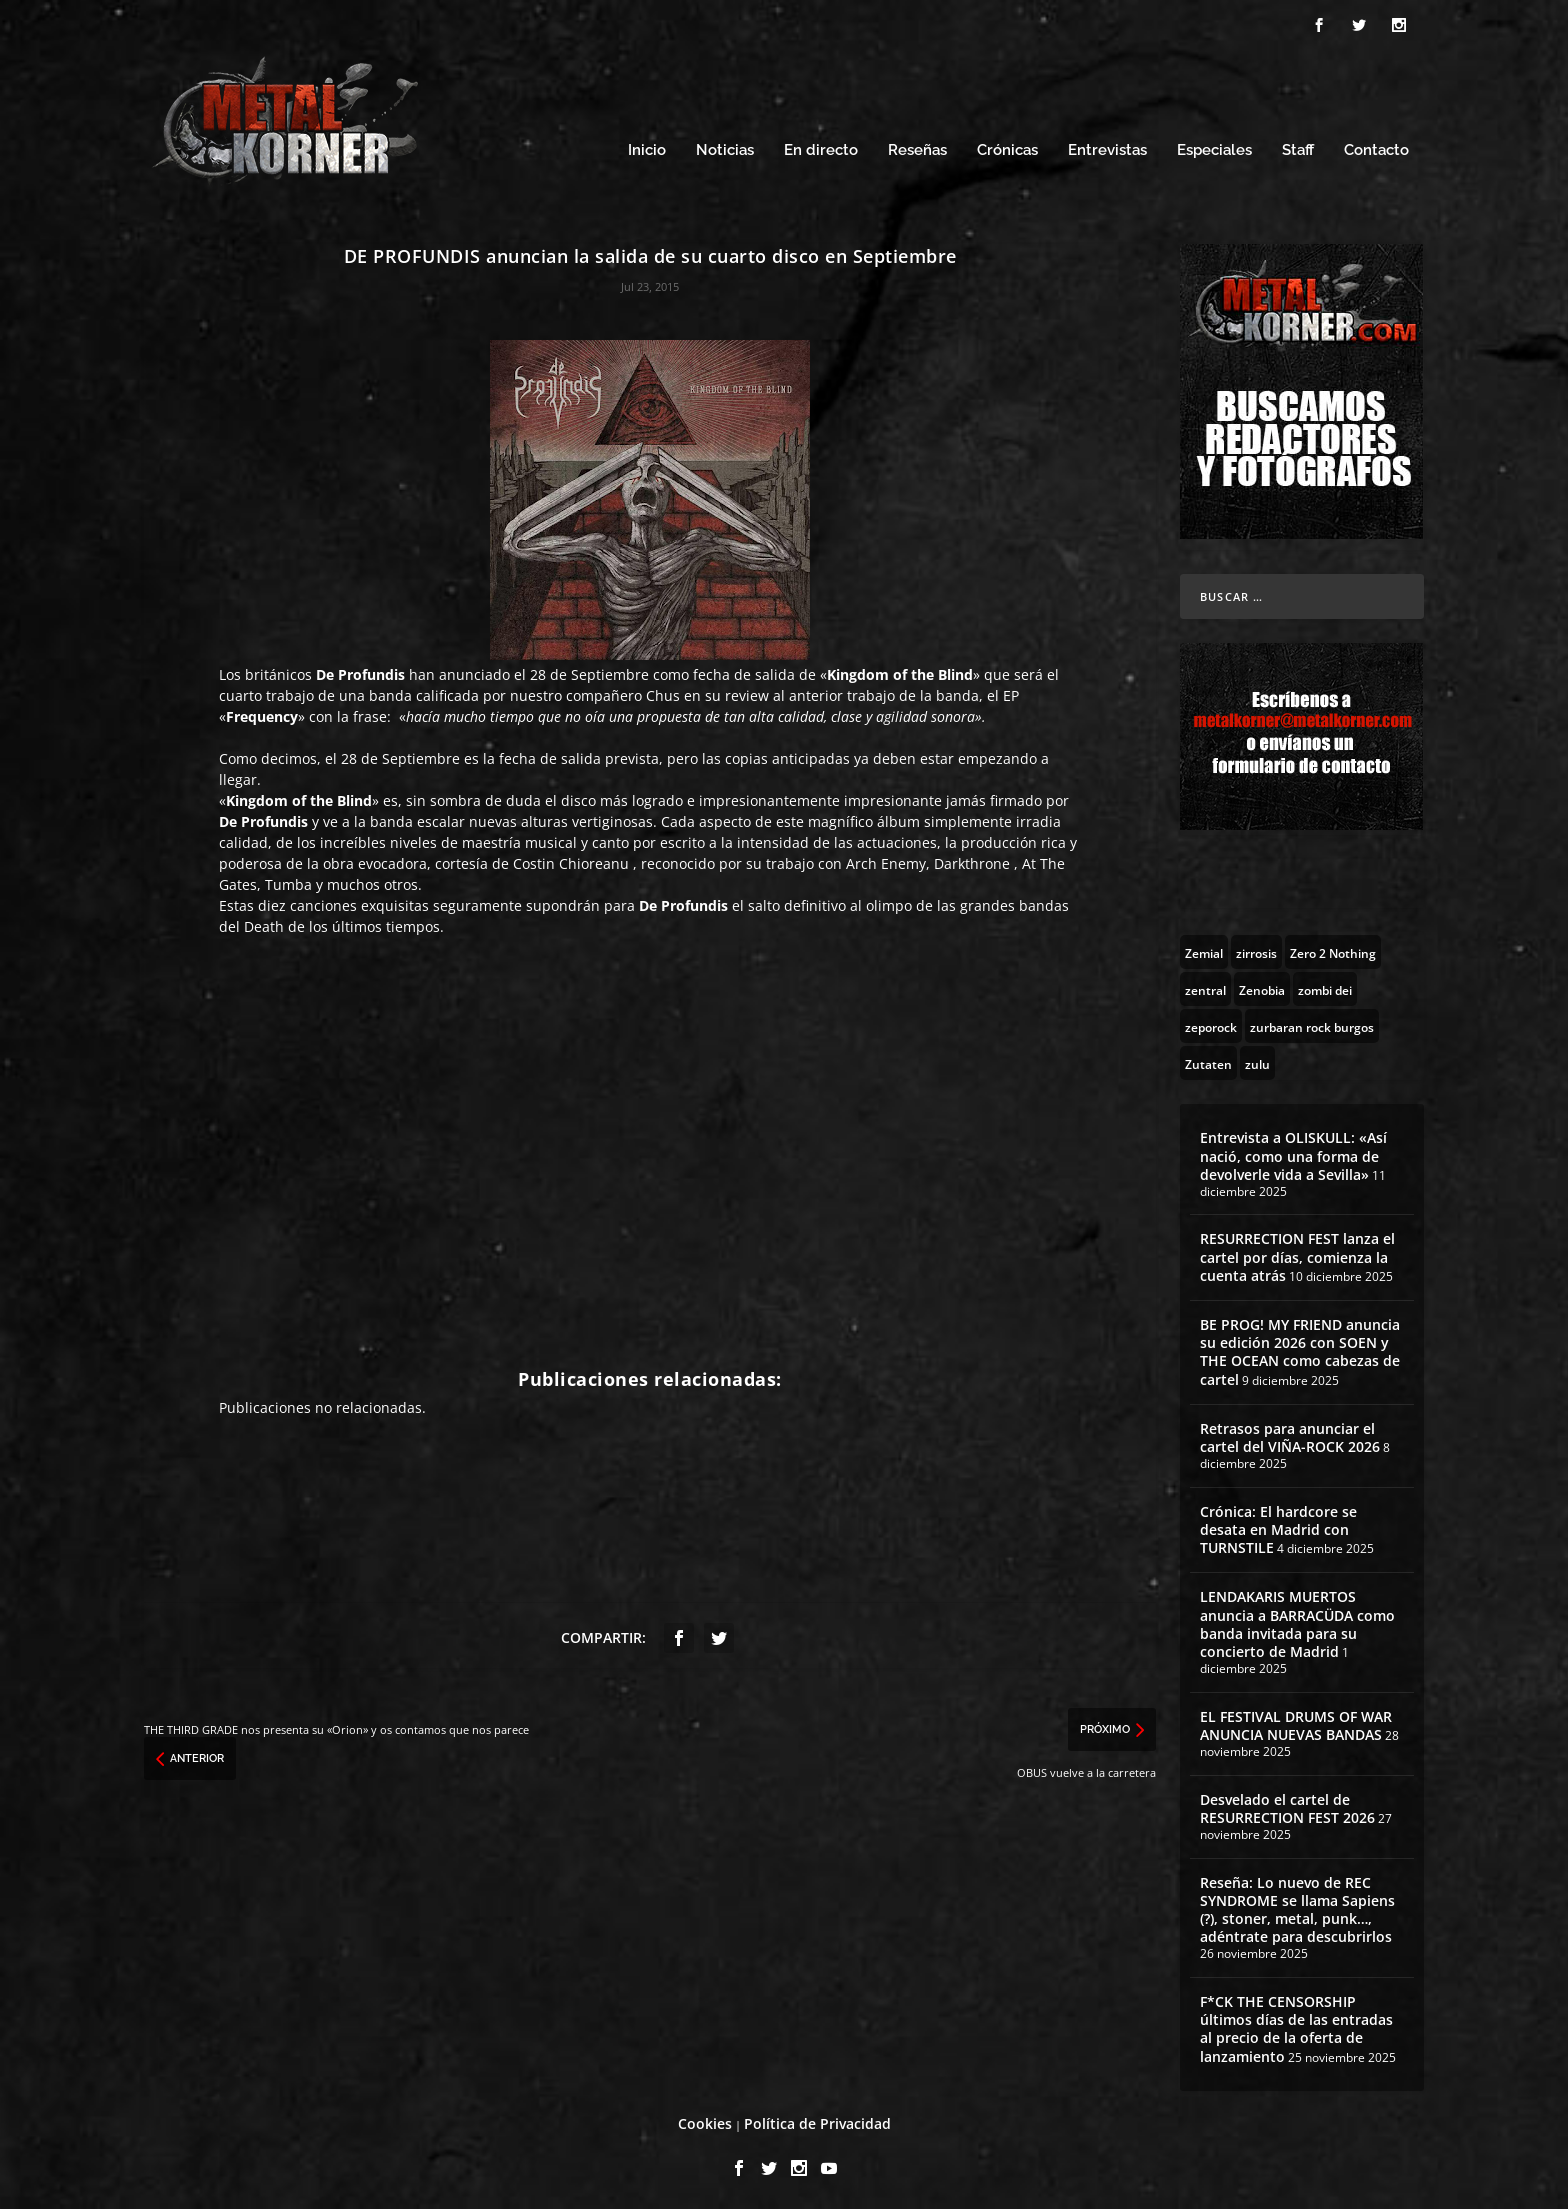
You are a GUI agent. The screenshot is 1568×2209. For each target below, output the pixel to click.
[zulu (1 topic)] (1257, 1060)
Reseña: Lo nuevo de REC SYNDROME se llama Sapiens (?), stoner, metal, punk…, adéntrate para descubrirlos (1297, 1907)
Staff (1298, 147)
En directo (821, 147)
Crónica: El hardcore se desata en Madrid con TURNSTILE (1278, 1526)
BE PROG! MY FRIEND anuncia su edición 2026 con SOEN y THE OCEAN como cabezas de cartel (1300, 1349)
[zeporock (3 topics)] (1211, 1023)
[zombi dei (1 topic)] (1325, 986)
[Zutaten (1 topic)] (1208, 1060)
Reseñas (917, 147)
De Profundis (360, 671)
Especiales (1214, 147)
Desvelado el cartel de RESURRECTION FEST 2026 (1287, 1805)
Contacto (1376, 147)
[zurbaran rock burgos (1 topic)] (1312, 1023)
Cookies (705, 2120)
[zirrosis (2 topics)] (1256, 949)
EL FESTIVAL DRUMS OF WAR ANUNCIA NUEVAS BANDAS (1296, 1722)
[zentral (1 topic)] (1205, 986)
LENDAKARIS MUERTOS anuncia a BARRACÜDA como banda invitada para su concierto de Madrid (1297, 1621)
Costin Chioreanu (571, 860)
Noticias (725, 147)
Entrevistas (1107, 147)
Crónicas (1007, 147)
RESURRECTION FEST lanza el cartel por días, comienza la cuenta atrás (1297, 1253)
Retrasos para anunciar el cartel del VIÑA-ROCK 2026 (1290, 1434)
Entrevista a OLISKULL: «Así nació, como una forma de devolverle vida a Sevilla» (1293, 1152)
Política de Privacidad (817, 2120)
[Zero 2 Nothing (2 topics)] (1333, 949)
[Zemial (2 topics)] (1204, 949)
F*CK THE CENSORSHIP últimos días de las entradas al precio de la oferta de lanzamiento (1296, 2026)
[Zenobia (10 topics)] (1262, 986)
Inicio (647, 147)
